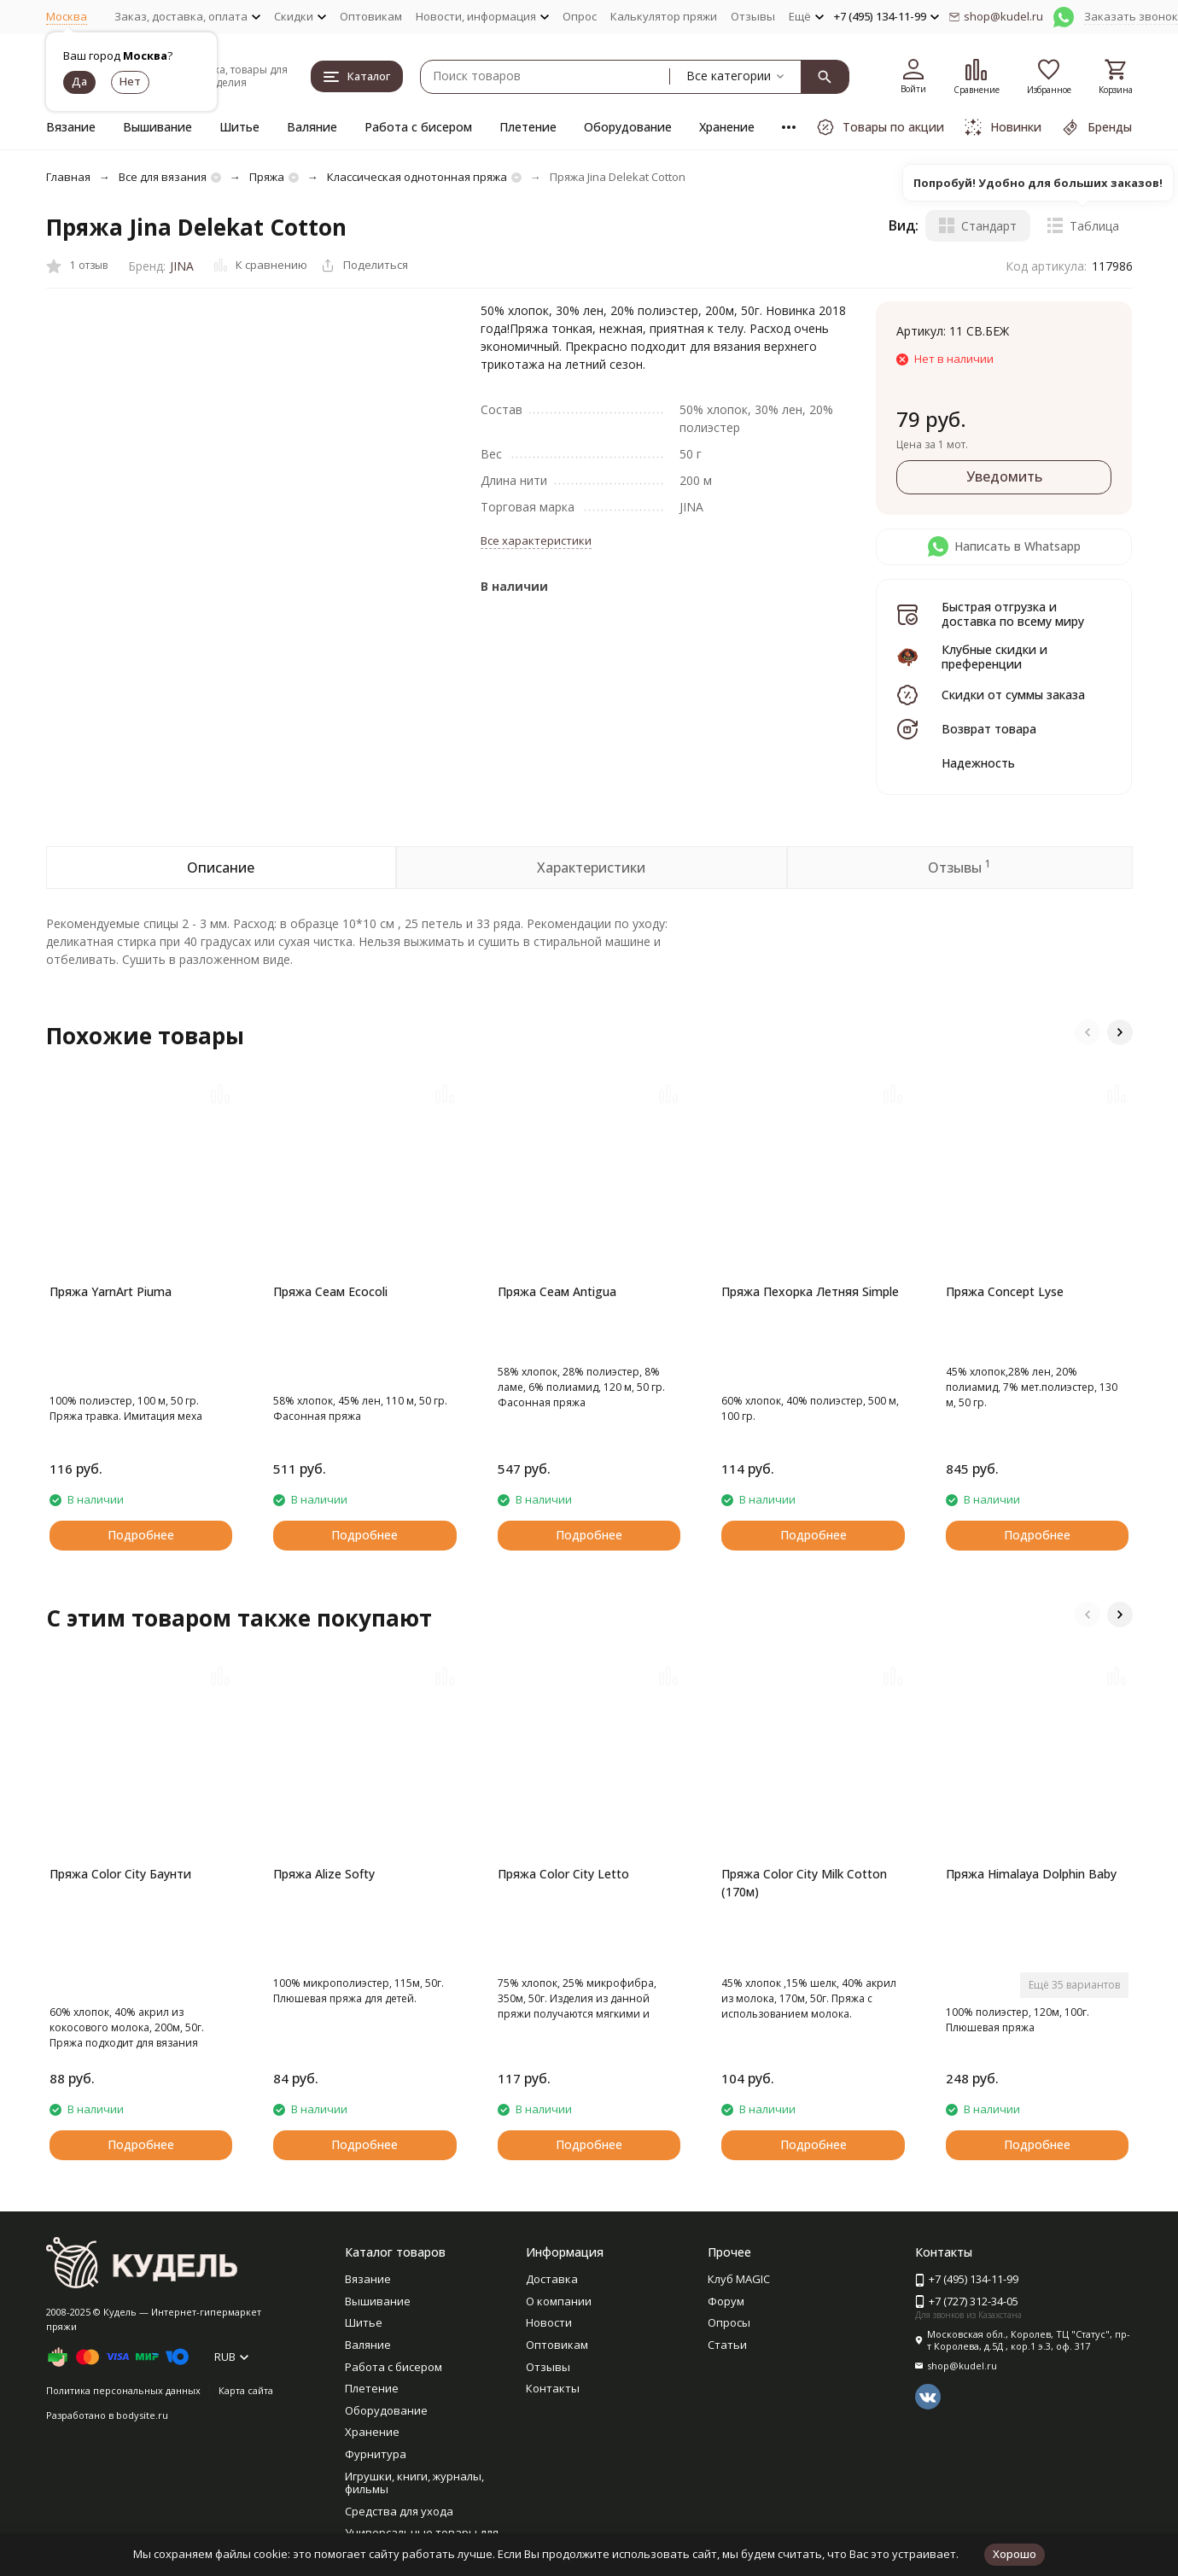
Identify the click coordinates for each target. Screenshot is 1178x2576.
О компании (559, 2301)
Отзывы (753, 16)
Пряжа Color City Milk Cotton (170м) (804, 1883)
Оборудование (628, 127)
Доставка (552, 2279)
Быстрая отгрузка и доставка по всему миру (1013, 614)
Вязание (71, 127)
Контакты (553, 2388)
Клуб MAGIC (739, 2279)
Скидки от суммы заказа (1013, 694)
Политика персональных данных (123, 2390)
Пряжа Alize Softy (324, 1874)
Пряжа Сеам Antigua (557, 1291)
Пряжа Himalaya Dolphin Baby (1031, 1874)
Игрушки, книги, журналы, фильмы (414, 2482)
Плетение (528, 127)
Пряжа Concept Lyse (1005, 1291)
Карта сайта (246, 2390)
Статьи (727, 2344)
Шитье (239, 127)
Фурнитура (375, 2454)
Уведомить (1004, 476)
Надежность (978, 763)
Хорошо (1014, 2553)
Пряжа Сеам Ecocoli (330, 1291)
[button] (1087, 1032)
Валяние (312, 127)
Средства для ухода (399, 2511)
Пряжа (266, 176)
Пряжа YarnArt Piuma (111, 1291)
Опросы (729, 2322)
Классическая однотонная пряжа (417, 176)
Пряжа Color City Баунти (120, 1874)
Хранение (727, 127)
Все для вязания (163, 176)
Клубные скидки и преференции (994, 656)
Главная (68, 176)
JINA (182, 266)
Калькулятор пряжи (663, 16)
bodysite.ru (142, 2415)
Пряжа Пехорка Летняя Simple (810, 1291)
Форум (726, 2301)
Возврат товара (989, 729)
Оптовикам (371, 16)
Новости (549, 2322)
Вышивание (157, 127)
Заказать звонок (1131, 16)
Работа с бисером (418, 127)
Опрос (580, 16)
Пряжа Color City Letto (563, 1874)
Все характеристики (536, 540)
